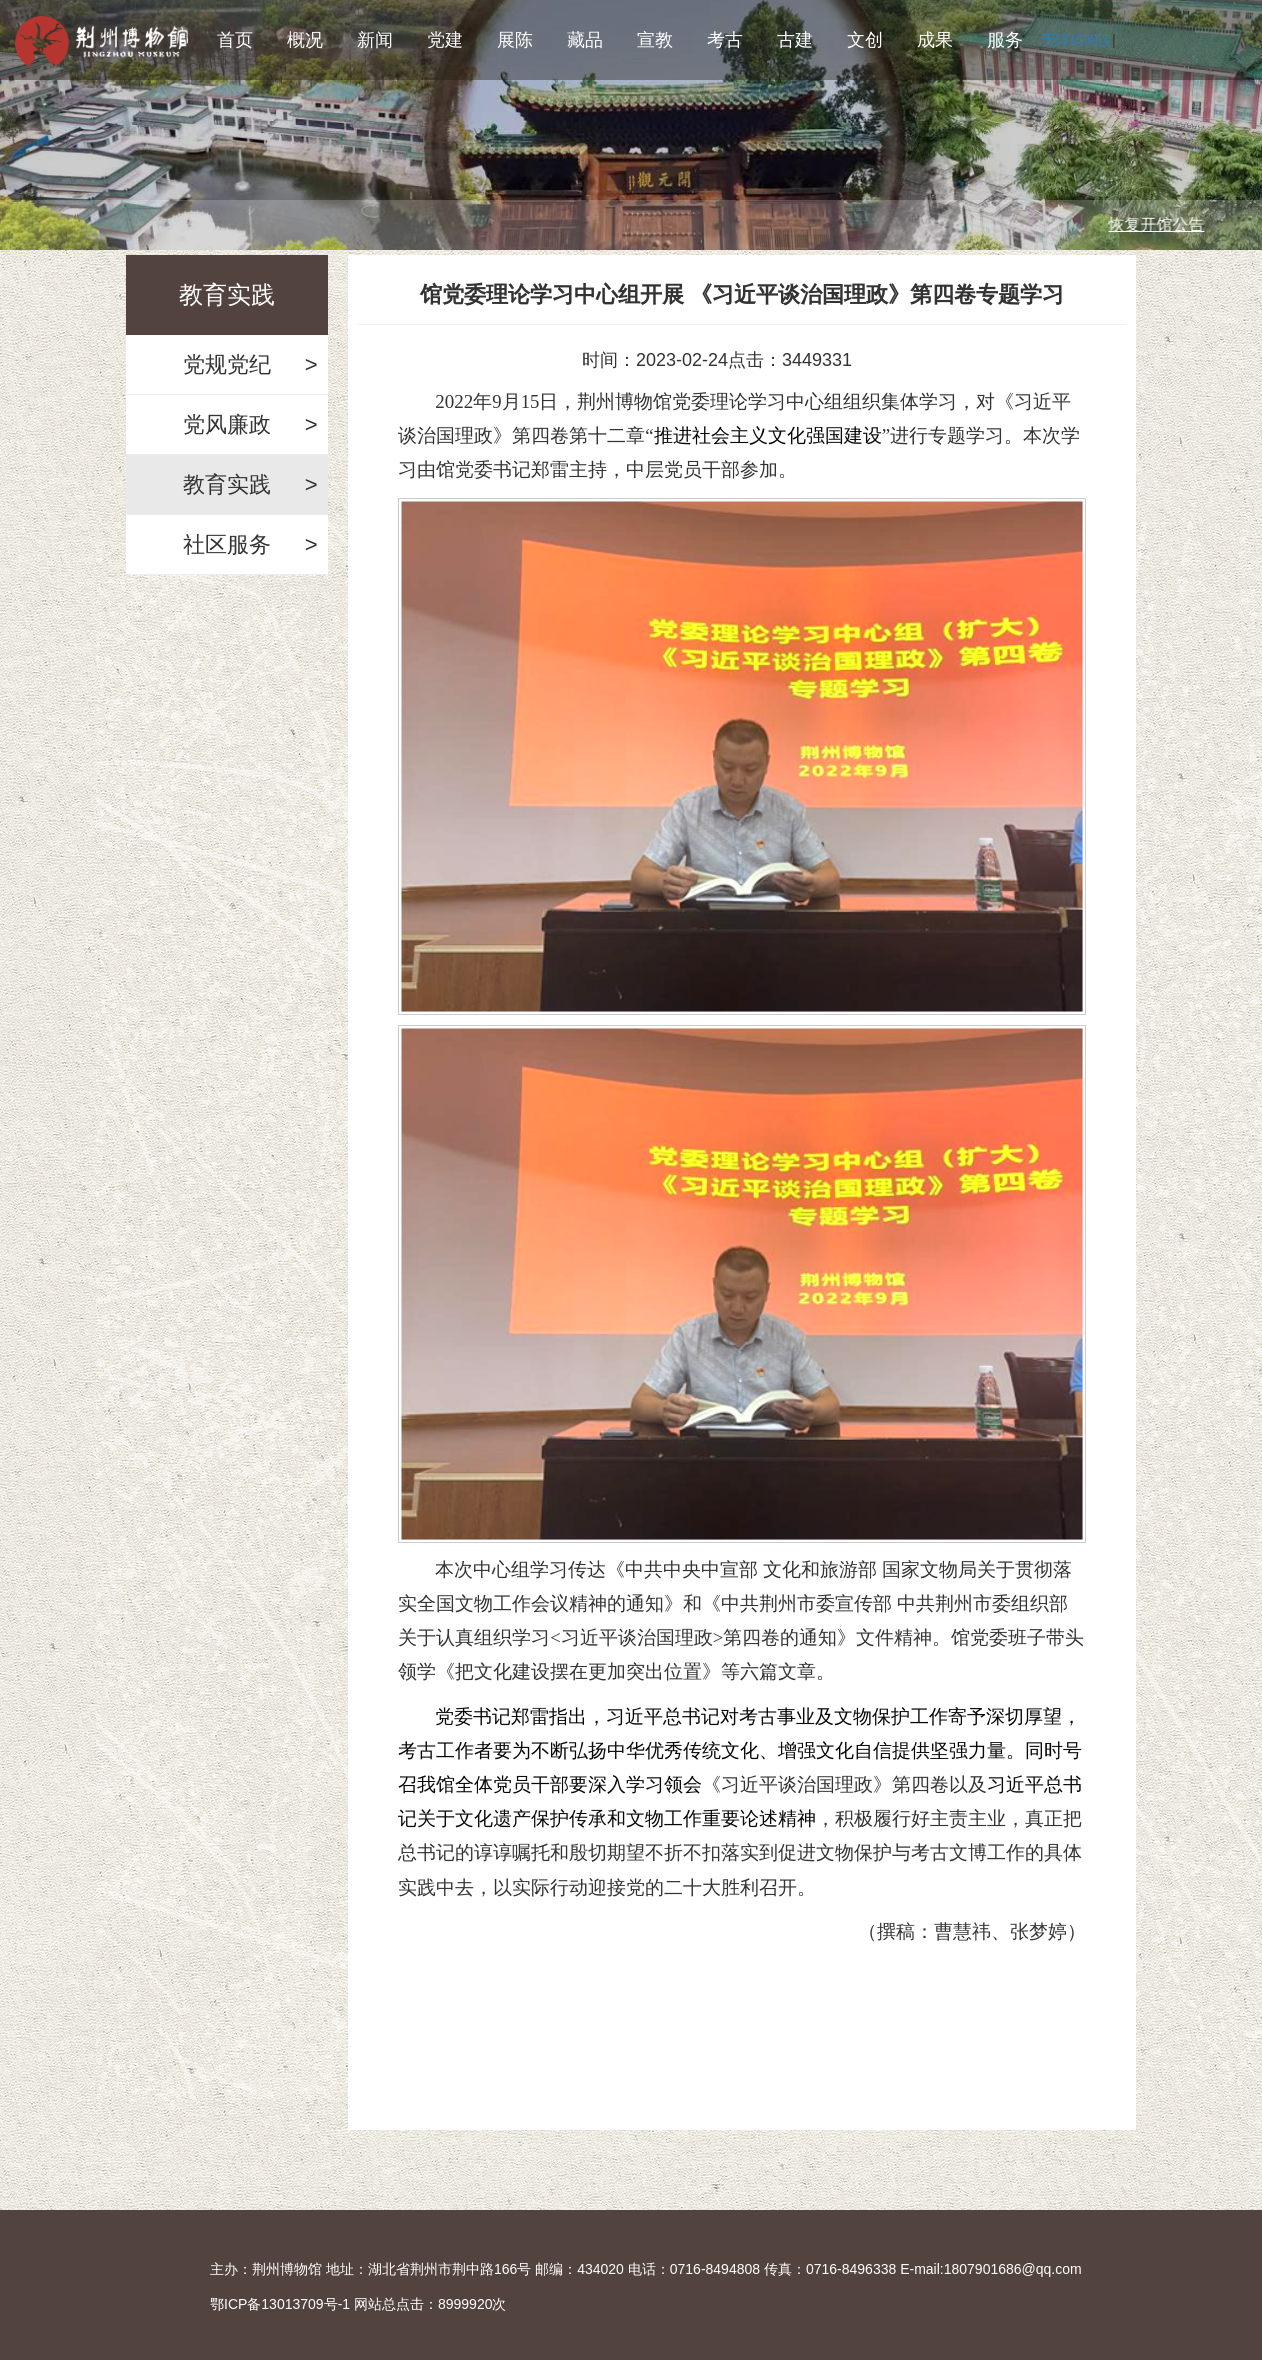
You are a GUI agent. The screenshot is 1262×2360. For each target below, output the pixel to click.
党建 (445, 40)
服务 (1005, 40)
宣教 (655, 40)
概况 (305, 40)
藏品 (585, 40)
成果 (935, 40)
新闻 (375, 40)
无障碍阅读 (1077, 40)
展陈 (515, 40)
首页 (235, 40)
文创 (865, 40)
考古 (725, 40)
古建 (795, 40)
